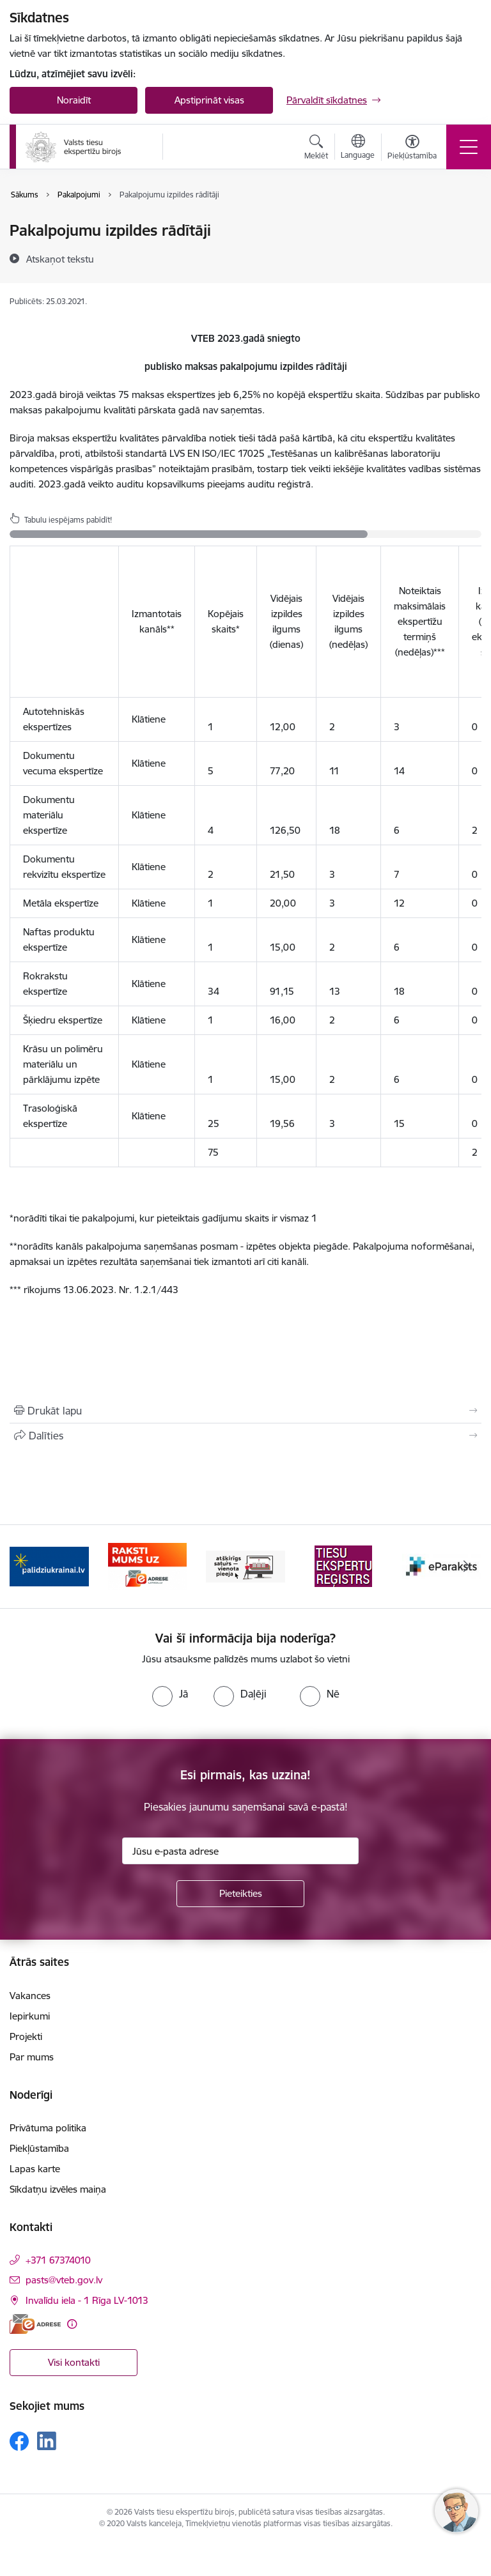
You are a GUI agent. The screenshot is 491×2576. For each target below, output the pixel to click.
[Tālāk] (466, 1566)
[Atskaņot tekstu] (60, 258)
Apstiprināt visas (209, 100)
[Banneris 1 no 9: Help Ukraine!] (49, 1566)
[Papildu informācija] (72, 2324)
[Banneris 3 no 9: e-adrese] (245, 1566)
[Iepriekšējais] (24, 1566)
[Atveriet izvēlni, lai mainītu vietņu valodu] (357, 148)
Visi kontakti (74, 2362)
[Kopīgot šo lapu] (245, 1435)
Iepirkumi (30, 2016)
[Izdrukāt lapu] (245, 1411)
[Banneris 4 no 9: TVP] (344, 1566)
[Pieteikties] (240, 1893)
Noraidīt (74, 100)
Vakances (30, 1995)
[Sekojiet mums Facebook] (19, 2441)
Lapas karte (35, 2169)
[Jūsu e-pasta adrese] (240, 1850)
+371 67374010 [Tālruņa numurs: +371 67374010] (58, 2260)
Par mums (32, 2057)
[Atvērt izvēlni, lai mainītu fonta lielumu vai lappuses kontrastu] (412, 149)
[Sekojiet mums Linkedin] (46, 2441)
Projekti (26, 2036)
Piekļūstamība (39, 2148)
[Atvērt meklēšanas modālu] (316, 149)
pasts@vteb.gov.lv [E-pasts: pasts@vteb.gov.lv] (64, 2280)
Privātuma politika (48, 2128)
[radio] (170, 1693)
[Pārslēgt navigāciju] (468, 147)
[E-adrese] (35, 2323)
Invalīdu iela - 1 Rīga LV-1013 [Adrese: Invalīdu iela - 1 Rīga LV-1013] (87, 2300)
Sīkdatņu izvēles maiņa (58, 2189)
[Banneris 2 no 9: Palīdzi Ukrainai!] (147, 1566)
